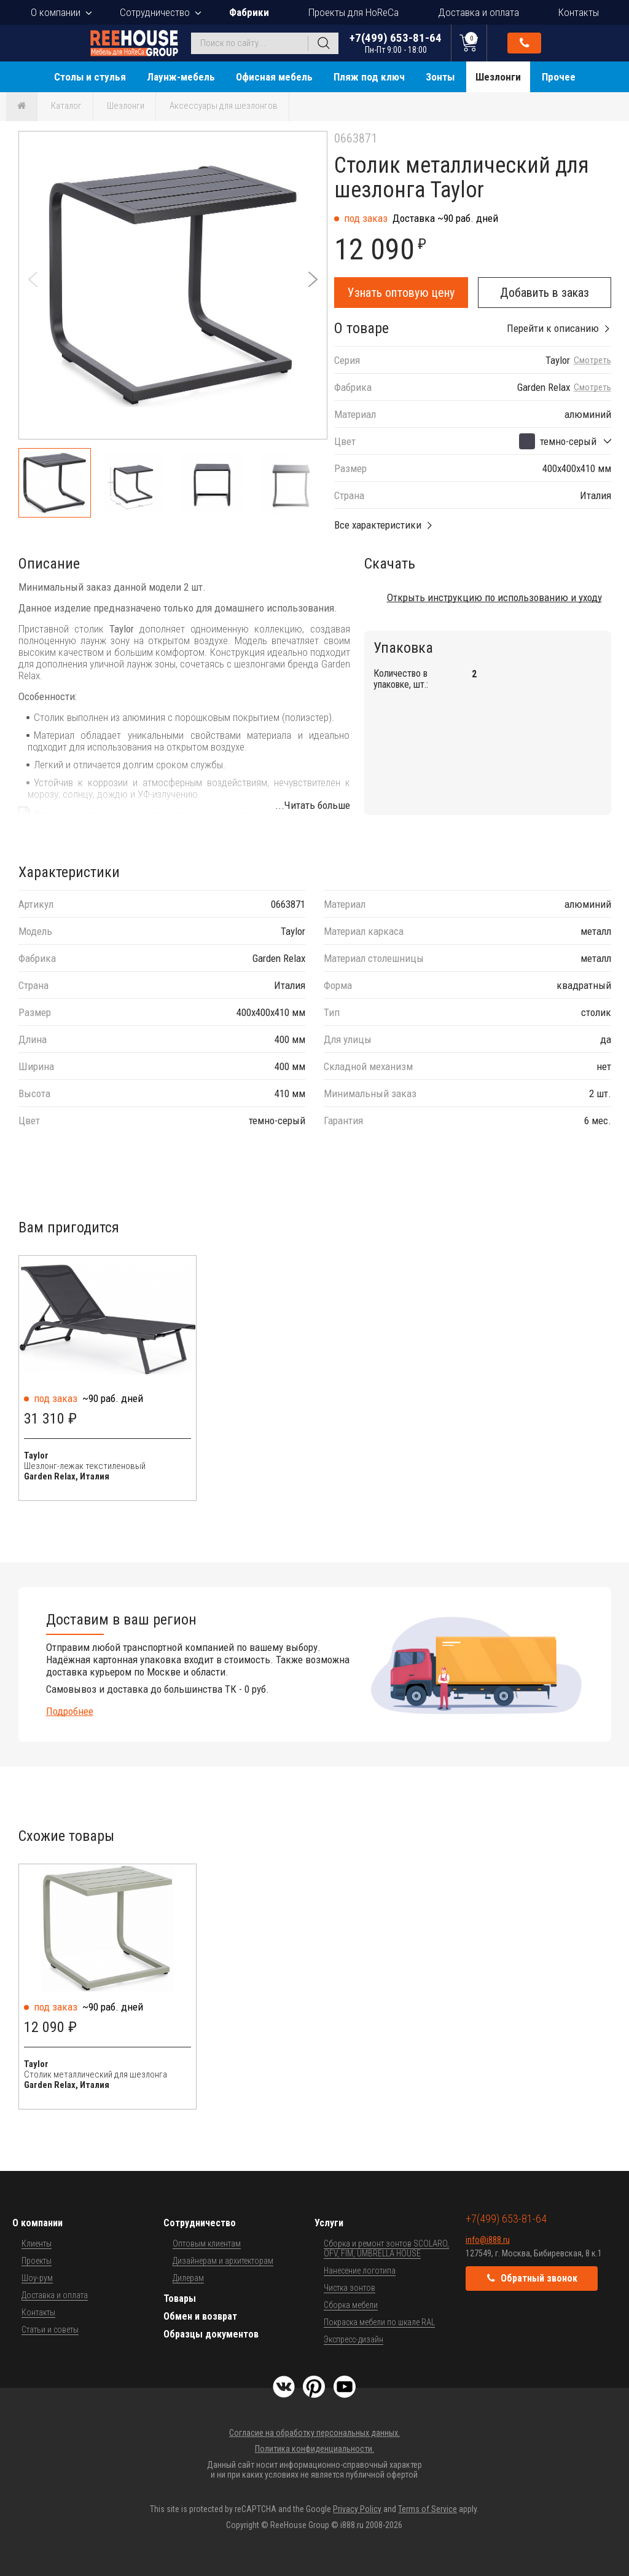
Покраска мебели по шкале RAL (379, 2322)
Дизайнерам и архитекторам (223, 2261)
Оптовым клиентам (207, 2243)
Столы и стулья (90, 77)
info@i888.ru (488, 2240)
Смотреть (592, 360)
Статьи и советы (50, 2329)
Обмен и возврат (200, 2316)
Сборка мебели (351, 2305)
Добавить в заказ (544, 292)
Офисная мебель (274, 77)
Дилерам (188, 2278)
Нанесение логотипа (360, 2270)
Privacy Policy (357, 2509)
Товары (179, 2298)
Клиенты (36, 2243)
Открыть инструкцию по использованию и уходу (494, 597)
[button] (313, 279)
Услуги (328, 2223)
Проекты (36, 2261)
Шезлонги (498, 77)
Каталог (66, 105)
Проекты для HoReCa (353, 12)
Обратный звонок (524, 43)
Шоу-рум (37, 2278)
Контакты (578, 12)
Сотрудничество (155, 12)
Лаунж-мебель (181, 77)
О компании (55, 12)
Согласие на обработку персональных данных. (314, 2433)
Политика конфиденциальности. (314, 2449)
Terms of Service (427, 2509)
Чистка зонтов (349, 2288)
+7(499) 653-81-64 (396, 43)
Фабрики (249, 12)
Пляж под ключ (369, 77)
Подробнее (69, 1711)
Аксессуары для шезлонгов (224, 105)
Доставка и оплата (478, 12)
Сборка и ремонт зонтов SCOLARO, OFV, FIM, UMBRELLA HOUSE (386, 2248)
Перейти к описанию (553, 328)
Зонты (440, 77)
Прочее (559, 77)
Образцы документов (211, 2334)
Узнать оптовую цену (401, 292)
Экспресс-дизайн (353, 2339)
